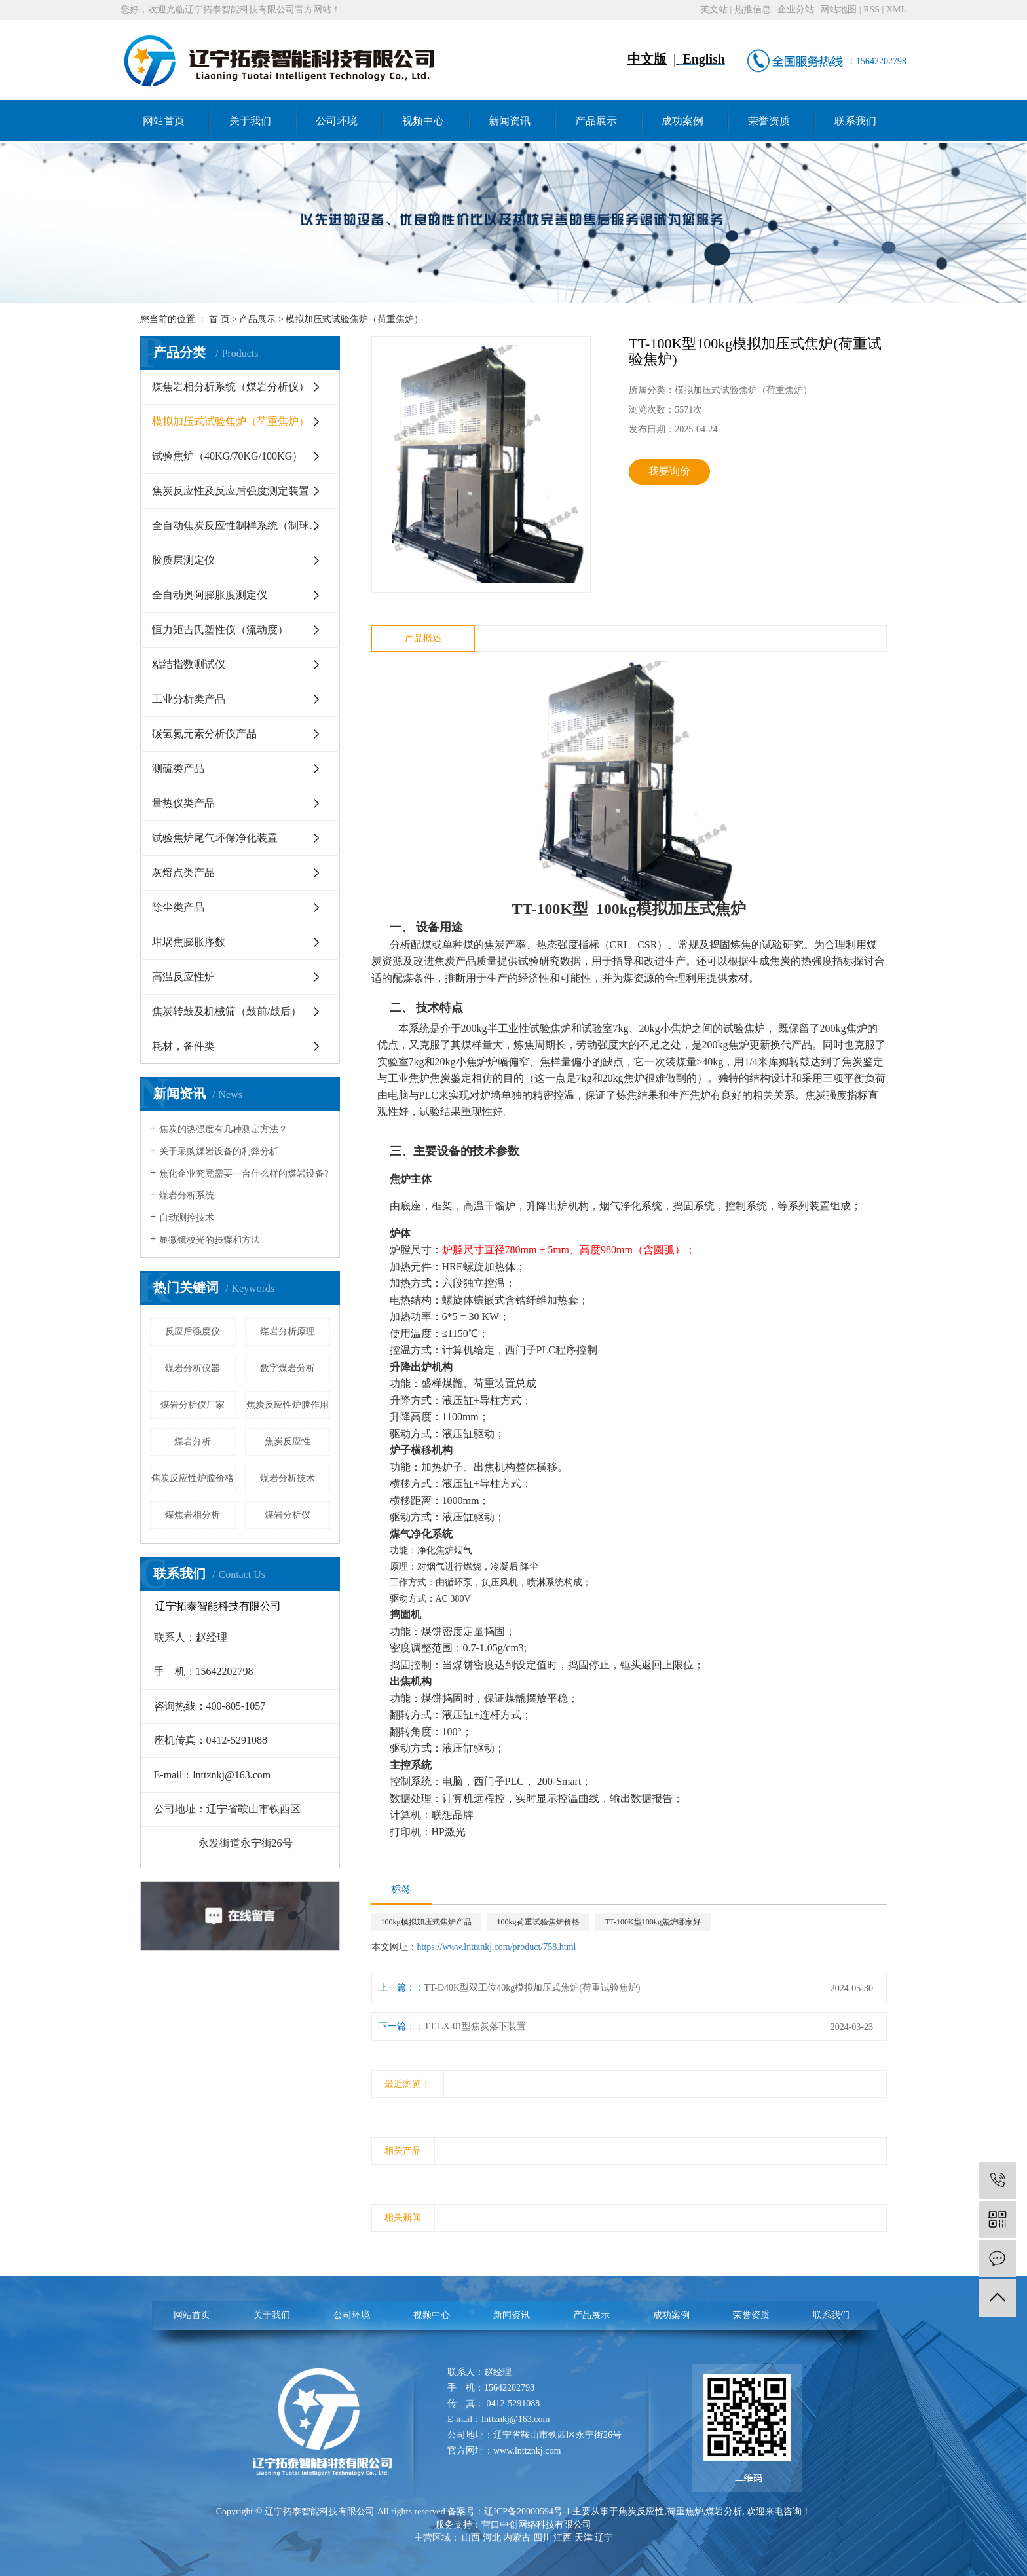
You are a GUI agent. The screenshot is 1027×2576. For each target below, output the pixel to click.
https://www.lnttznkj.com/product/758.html (496, 1947)
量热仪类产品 (183, 803)
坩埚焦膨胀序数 (188, 942)
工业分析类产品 (188, 699)
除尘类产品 (178, 907)
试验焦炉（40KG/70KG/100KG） (227, 456)
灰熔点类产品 (183, 872)
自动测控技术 (186, 1218)
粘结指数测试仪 (188, 664)
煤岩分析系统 (186, 1195)
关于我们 (250, 120)
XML (896, 9)
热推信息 (752, 9)
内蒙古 (517, 2538)
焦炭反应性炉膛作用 (287, 1405)
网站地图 (838, 9)
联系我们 (855, 120)
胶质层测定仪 (183, 560)
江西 (562, 2538)
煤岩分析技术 (287, 1478)
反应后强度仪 (192, 1331)
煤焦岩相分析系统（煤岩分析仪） (230, 386)
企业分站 (795, 9)
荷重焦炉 (685, 2511)
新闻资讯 (510, 120)
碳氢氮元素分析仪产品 (204, 733)
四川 (542, 2538)
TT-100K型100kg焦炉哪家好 (653, 1921)
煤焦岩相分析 (192, 1515)
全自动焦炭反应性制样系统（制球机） (241, 525)
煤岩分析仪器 (192, 1368)
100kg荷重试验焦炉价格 (538, 1921)
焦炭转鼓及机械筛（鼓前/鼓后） (226, 1011)
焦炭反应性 (287, 1441)
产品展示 (596, 120)
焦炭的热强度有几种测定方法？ (223, 1129)
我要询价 (669, 471)
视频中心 (423, 120)
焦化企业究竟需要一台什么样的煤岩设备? (243, 1174)
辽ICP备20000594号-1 (527, 2511)
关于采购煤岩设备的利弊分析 (218, 1151)
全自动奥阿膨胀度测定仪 (209, 594)
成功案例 (682, 120)
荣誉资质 (769, 120)
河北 (492, 2538)
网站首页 (164, 120)
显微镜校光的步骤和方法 (209, 1240)
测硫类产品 (178, 768)
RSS (871, 9)
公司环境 (337, 120)
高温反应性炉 (183, 976)
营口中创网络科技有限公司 (536, 2525)
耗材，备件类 (183, 1046)
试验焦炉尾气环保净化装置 (215, 837)
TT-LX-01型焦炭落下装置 (475, 2026)
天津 (583, 2538)
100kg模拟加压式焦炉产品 (426, 1921)
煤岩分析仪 (287, 1515)
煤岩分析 (192, 1441)
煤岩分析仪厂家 (192, 1405)
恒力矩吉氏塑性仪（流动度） (220, 629)
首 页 (219, 319)
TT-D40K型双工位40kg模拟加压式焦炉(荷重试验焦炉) (532, 1988)
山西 (471, 2538)
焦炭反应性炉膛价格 (192, 1478)
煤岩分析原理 (287, 1331)
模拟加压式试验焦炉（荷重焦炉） (354, 319)
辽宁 (604, 2538)
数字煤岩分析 (287, 1368)
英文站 (714, 9)
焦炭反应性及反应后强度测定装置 (230, 490)
